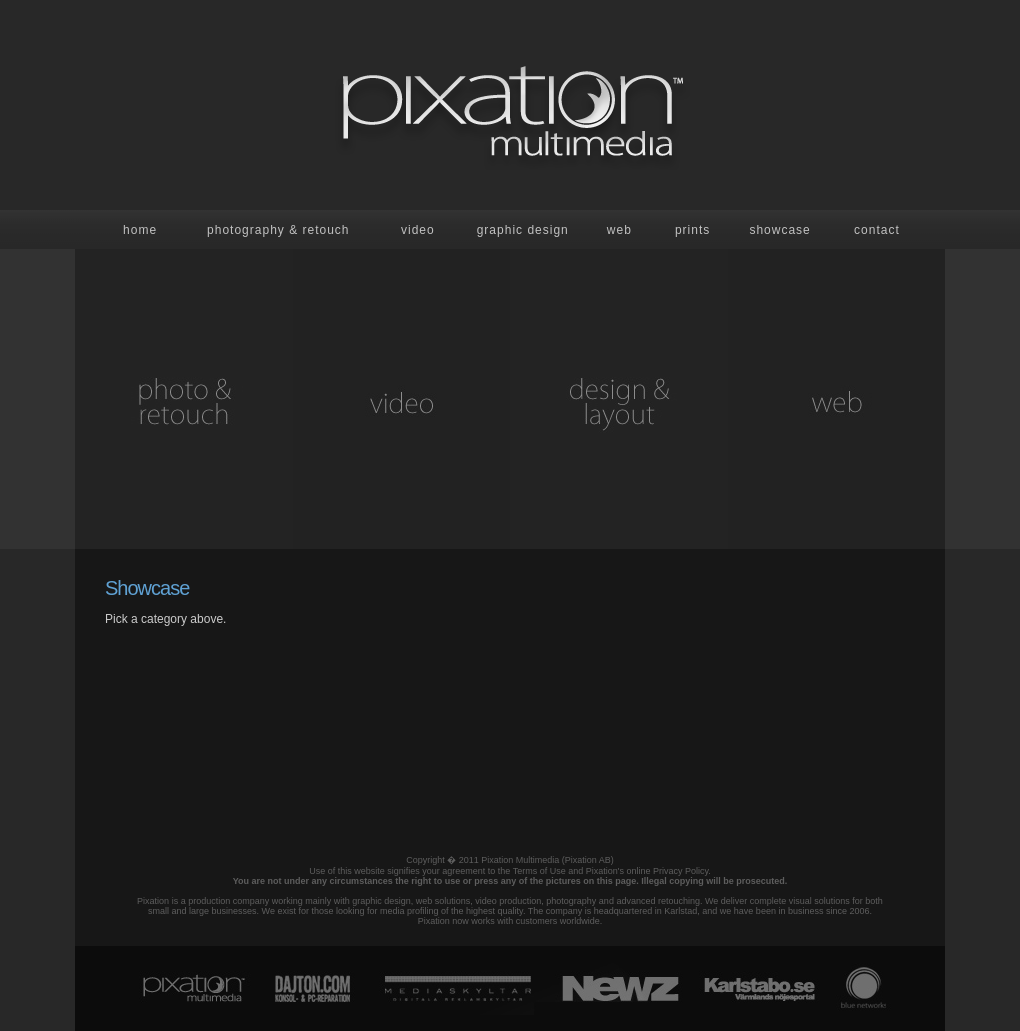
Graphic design (523, 230)
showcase (779, 230)
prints (692, 230)
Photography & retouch (278, 230)
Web (619, 230)
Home (140, 230)
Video (418, 230)
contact (877, 230)
